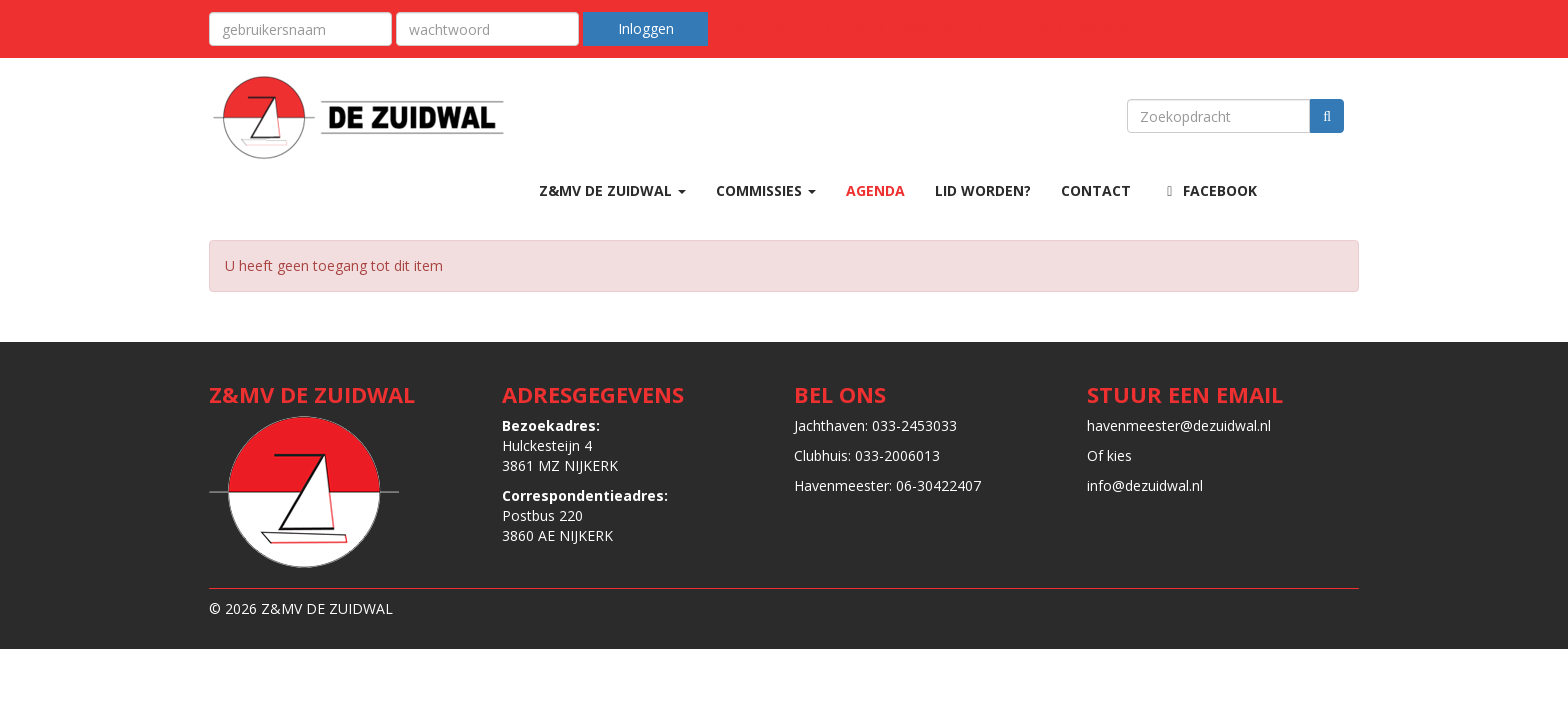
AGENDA (875, 190)
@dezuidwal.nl (1179, 425)
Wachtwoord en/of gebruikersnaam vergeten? (1047, 27)
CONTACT (1096, 190)
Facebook (1209, 190)
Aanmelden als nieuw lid (805, 27)
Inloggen (646, 28)
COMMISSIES (766, 190)
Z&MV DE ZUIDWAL (612, 190)
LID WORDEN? (983, 190)
